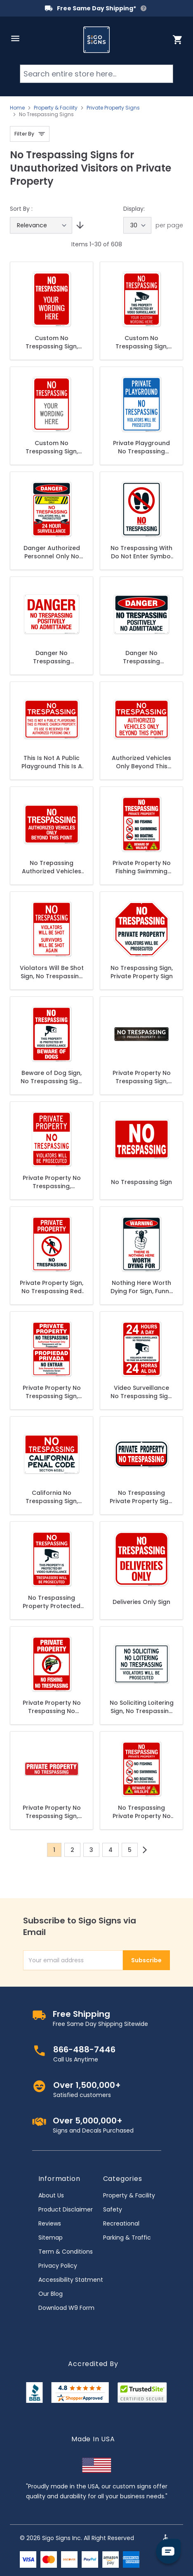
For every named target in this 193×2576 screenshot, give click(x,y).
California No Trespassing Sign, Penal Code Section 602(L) (51, 1497)
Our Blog (50, 2294)
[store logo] (96, 39)
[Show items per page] (137, 225)
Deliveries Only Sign (141, 1602)
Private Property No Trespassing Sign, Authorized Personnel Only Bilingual (52, 1392)
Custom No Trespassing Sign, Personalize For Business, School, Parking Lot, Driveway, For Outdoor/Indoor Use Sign (51, 447)
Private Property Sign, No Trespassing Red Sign (51, 1287)
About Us (51, 2195)
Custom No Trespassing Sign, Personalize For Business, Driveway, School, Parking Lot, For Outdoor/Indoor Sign (51, 342)
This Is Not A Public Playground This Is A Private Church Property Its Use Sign (51, 762)
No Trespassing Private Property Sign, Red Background (141, 1497)
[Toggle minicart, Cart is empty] (177, 39)
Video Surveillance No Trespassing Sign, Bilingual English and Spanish (142, 1392)
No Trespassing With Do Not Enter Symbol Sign (141, 552)
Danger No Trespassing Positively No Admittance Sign (141, 657)
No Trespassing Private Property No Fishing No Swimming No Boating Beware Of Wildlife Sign (141, 1812)
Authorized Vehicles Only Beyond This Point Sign (141, 762)
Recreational (121, 2223)
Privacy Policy (57, 2265)
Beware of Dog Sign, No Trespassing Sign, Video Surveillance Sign (52, 1077)
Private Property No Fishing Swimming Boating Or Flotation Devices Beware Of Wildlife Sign (141, 867)
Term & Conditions (65, 2251)
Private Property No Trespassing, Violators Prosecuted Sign (52, 1182)
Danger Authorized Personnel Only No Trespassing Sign (52, 552)
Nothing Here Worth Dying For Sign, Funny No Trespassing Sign (141, 1287)
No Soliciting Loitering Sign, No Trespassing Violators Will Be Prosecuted (142, 1707)
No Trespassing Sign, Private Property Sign (142, 972)
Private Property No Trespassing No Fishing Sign (52, 1707)
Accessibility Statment (70, 2280)
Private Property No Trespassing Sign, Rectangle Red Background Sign (52, 1812)
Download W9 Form (66, 2308)
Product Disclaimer (65, 2209)
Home (17, 108)
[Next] (145, 1850)
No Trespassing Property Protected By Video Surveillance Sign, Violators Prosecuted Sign (52, 1602)
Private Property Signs (113, 108)
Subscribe (146, 1960)
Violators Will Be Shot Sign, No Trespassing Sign (52, 972)
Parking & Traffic (127, 2237)
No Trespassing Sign (141, 1182)
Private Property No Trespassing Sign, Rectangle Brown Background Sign (142, 1077)
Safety (112, 2209)
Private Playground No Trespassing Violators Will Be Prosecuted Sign (141, 447)
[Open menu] (15, 38)
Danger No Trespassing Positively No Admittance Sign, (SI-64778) (51, 657)
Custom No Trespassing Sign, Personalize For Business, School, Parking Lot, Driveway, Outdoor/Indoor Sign (141, 342)
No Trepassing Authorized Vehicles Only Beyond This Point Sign (51, 867)
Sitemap (50, 2237)
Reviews (49, 2223)
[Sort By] (41, 225)
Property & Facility (56, 108)
